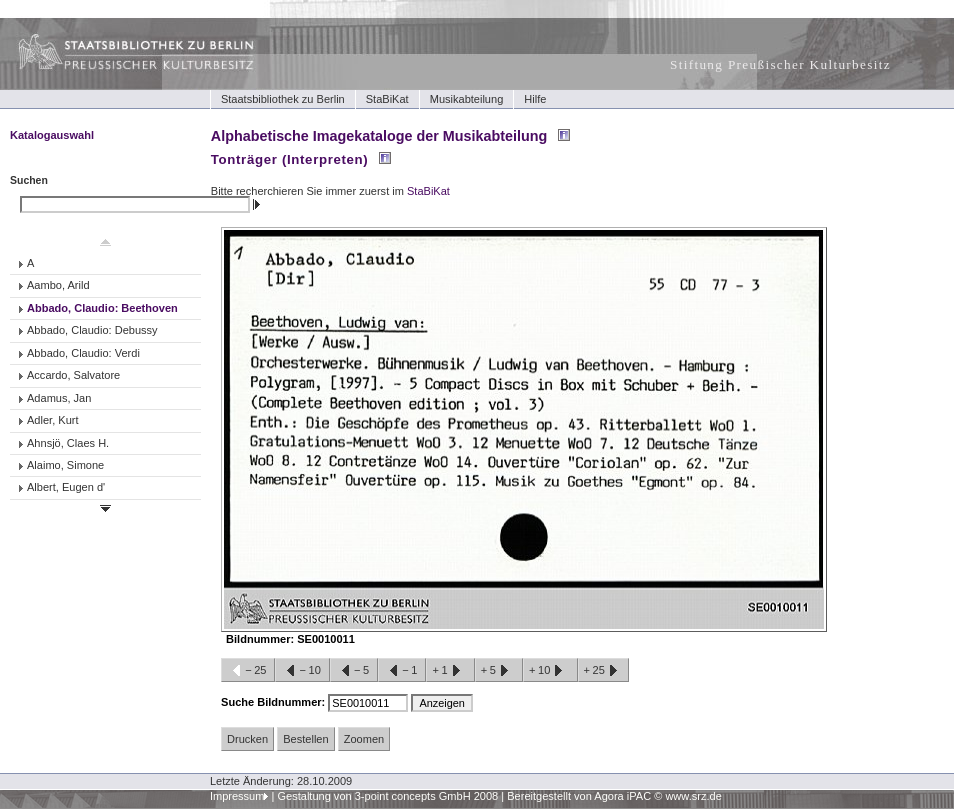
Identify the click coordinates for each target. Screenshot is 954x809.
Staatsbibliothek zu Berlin (283, 99)
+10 (550, 671)
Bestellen (305, 739)
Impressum (237, 796)
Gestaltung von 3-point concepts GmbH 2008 (387, 796)
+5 (499, 671)
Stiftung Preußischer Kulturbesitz (780, 64)
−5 (354, 671)
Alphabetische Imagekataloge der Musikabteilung (379, 136)
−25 (248, 671)
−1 (402, 671)
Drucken (247, 739)
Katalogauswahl (52, 135)
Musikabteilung (467, 99)
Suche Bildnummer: (274, 702)
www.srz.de (693, 796)
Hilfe (535, 99)
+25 (603, 671)
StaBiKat (387, 99)
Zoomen (364, 739)
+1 (450, 671)
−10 (302, 671)
